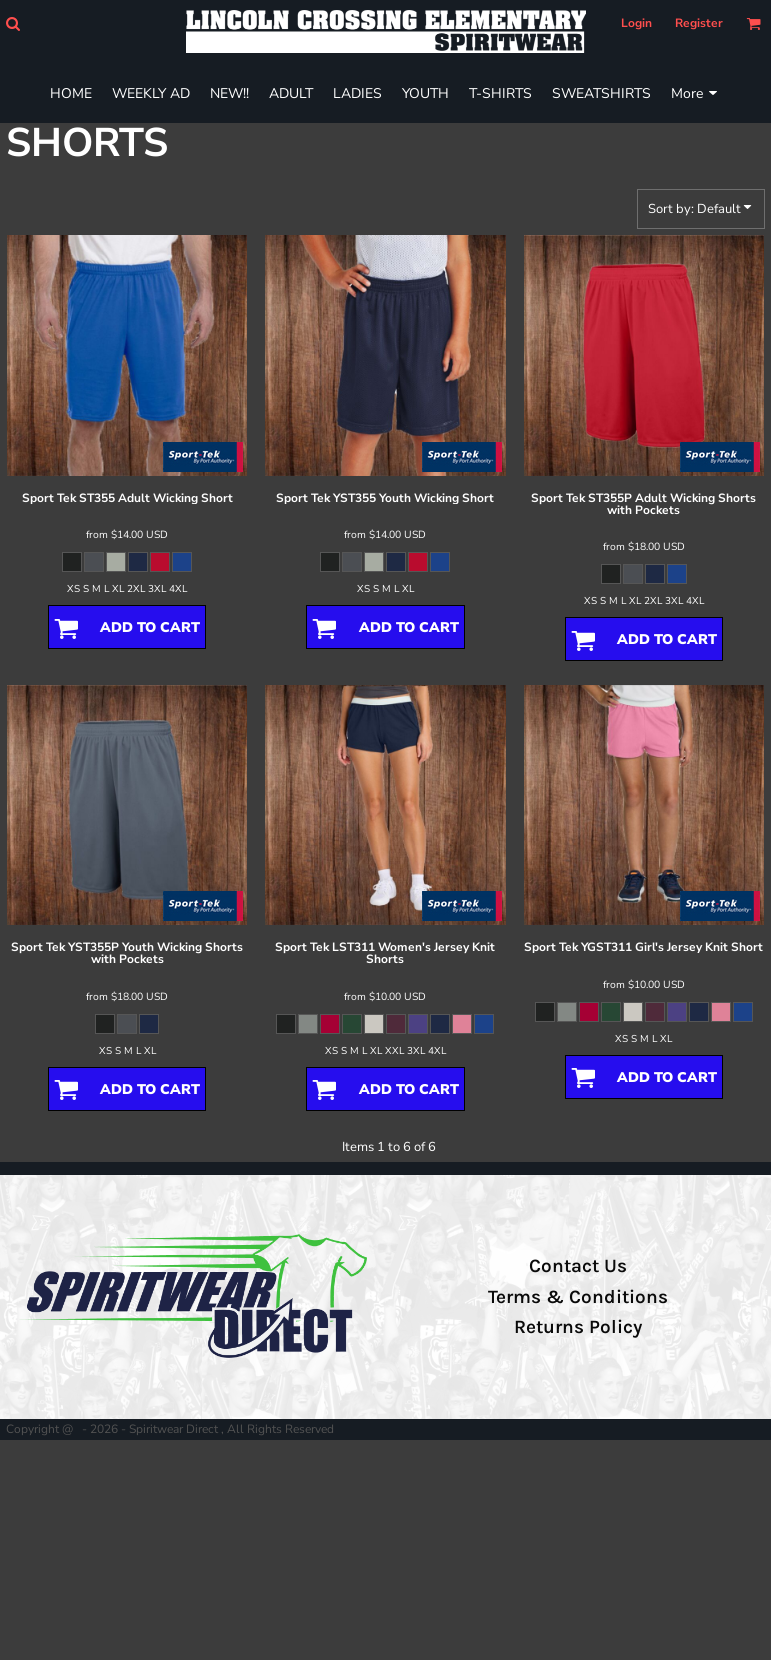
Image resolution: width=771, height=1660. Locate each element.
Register (699, 23)
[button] (12, 23)
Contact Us (578, 1266)
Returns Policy (578, 1327)
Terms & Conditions (578, 1297)
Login (636, 23)
